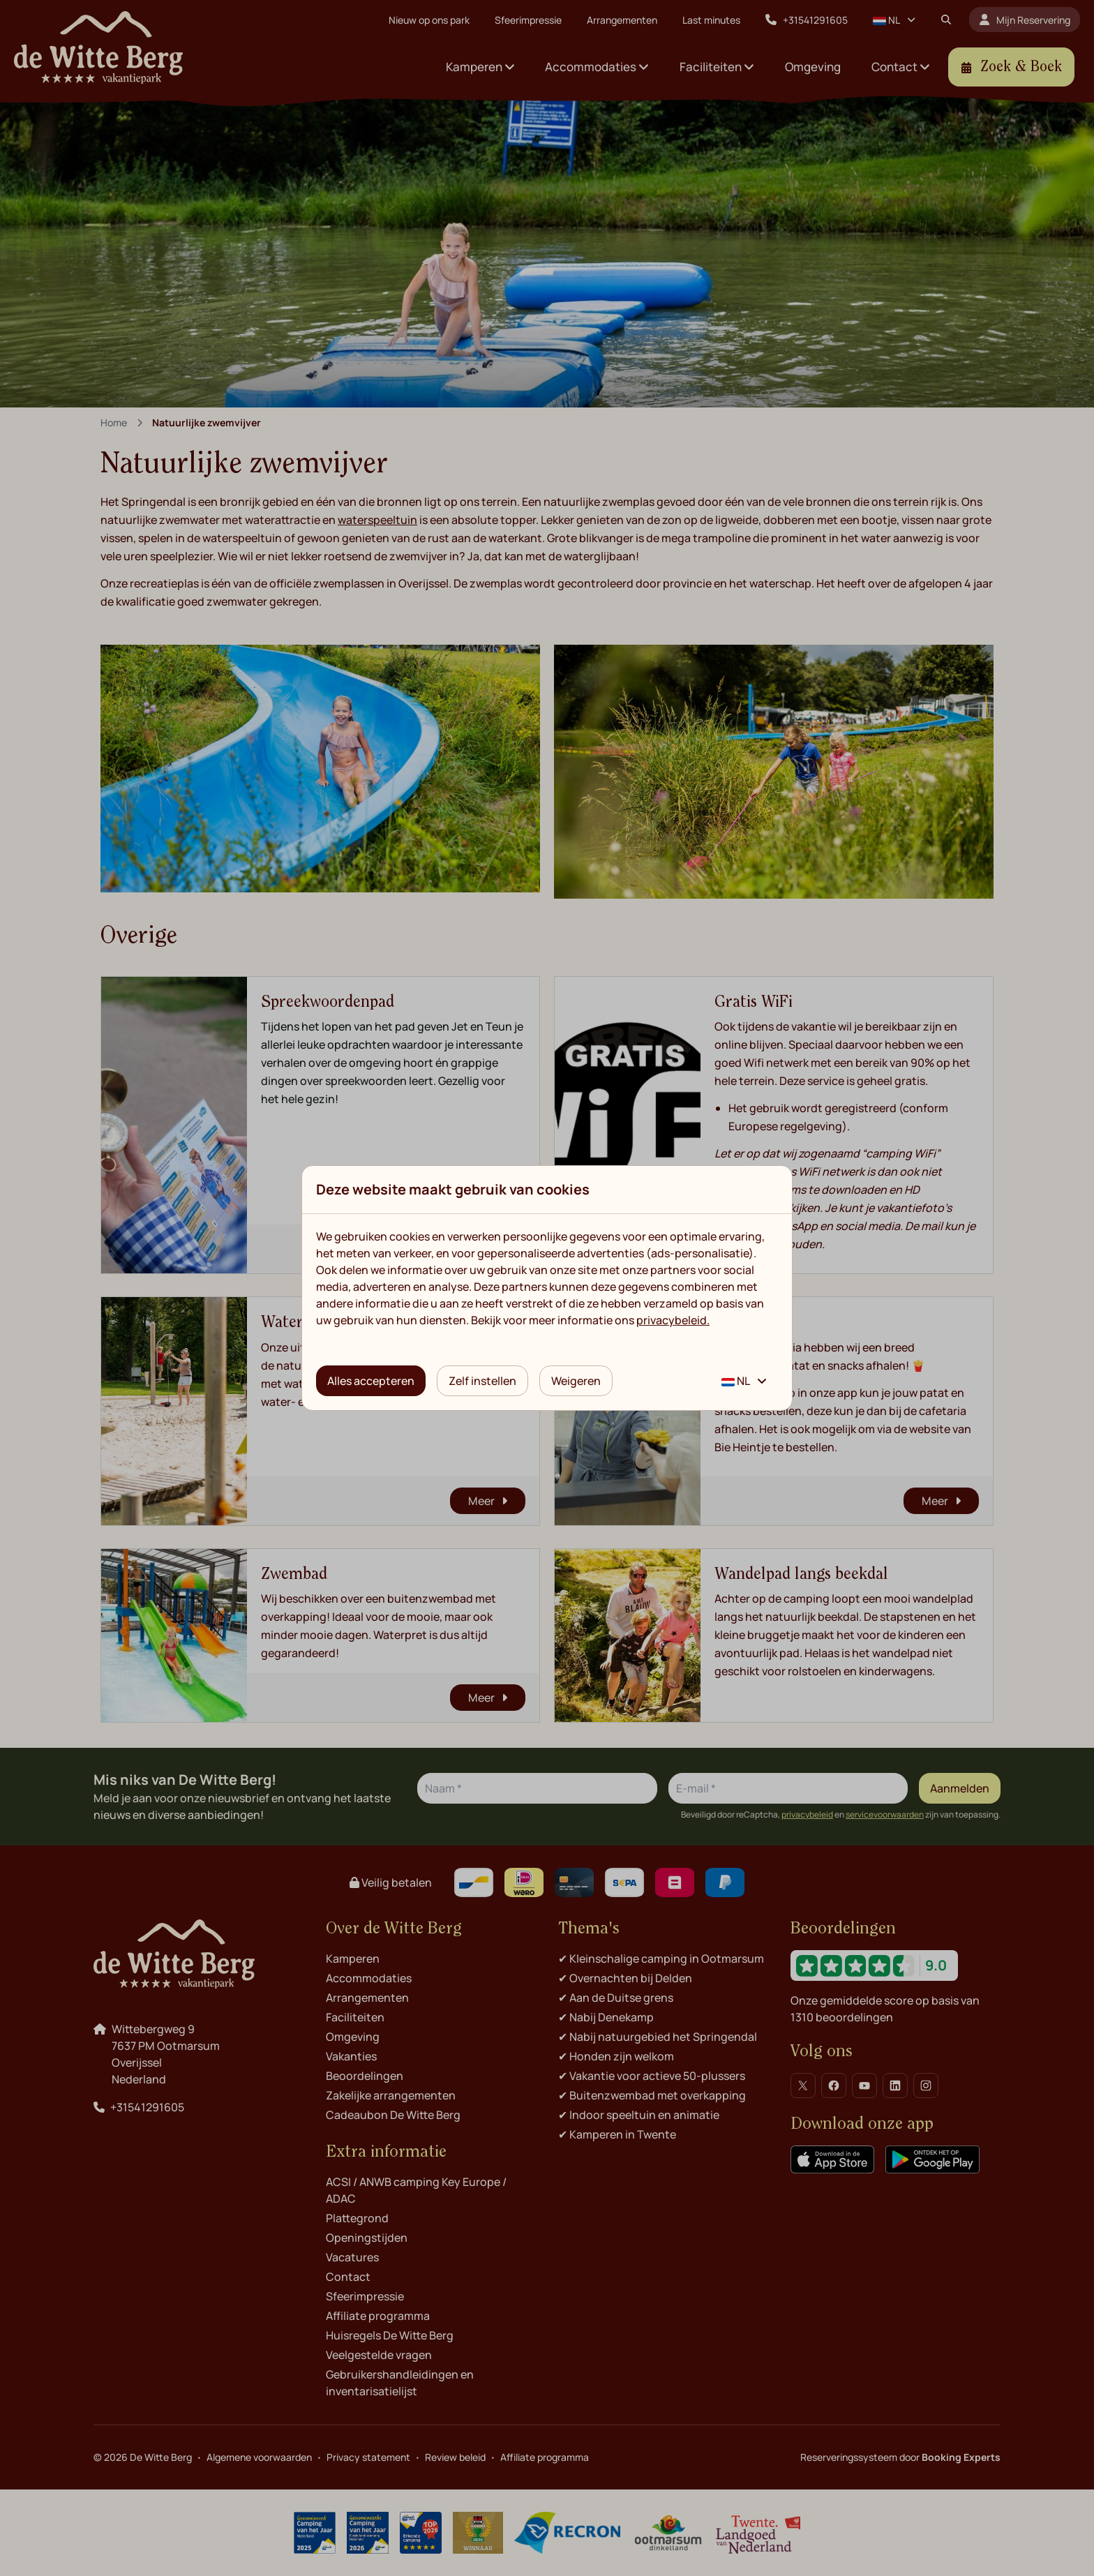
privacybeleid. (673, 1320)
